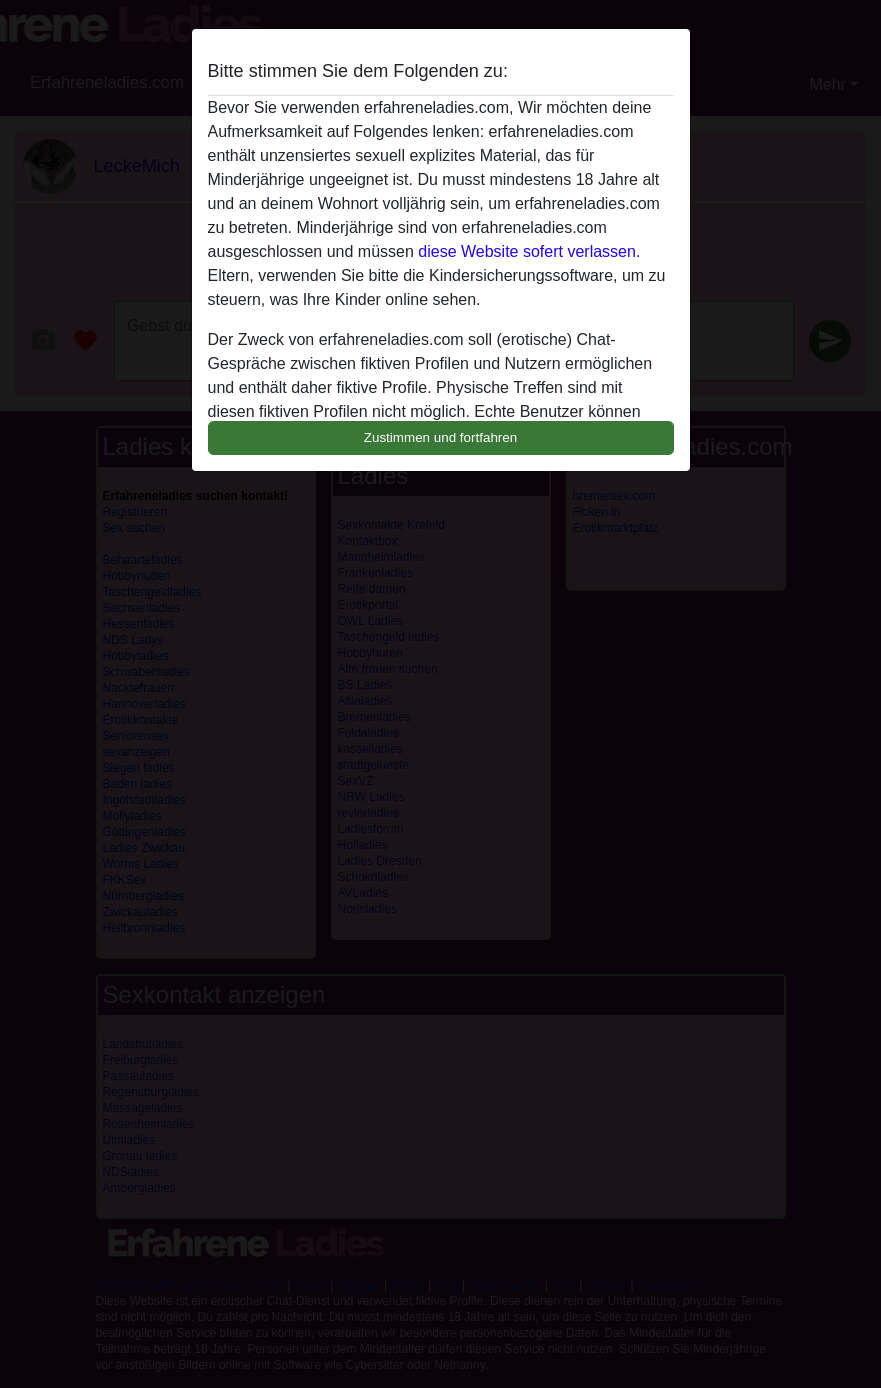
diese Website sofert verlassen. (529, 251)
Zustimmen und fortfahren (441, 437)
